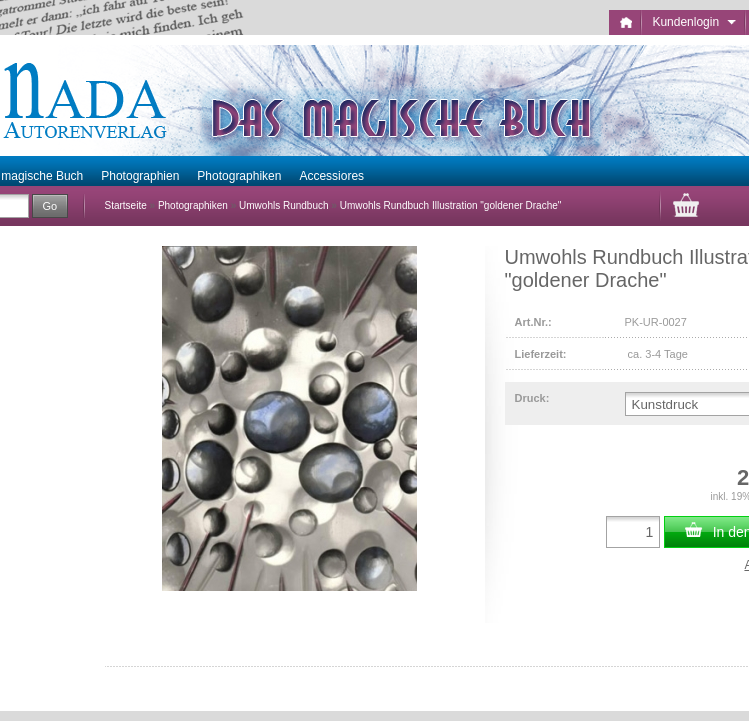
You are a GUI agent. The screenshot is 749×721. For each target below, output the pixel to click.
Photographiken (239, 176)
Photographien (140, 176)
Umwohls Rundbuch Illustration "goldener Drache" (451, 205)
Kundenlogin (693, 22)
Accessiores (331, 176)
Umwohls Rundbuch (284, 205)
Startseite (126, 205)
